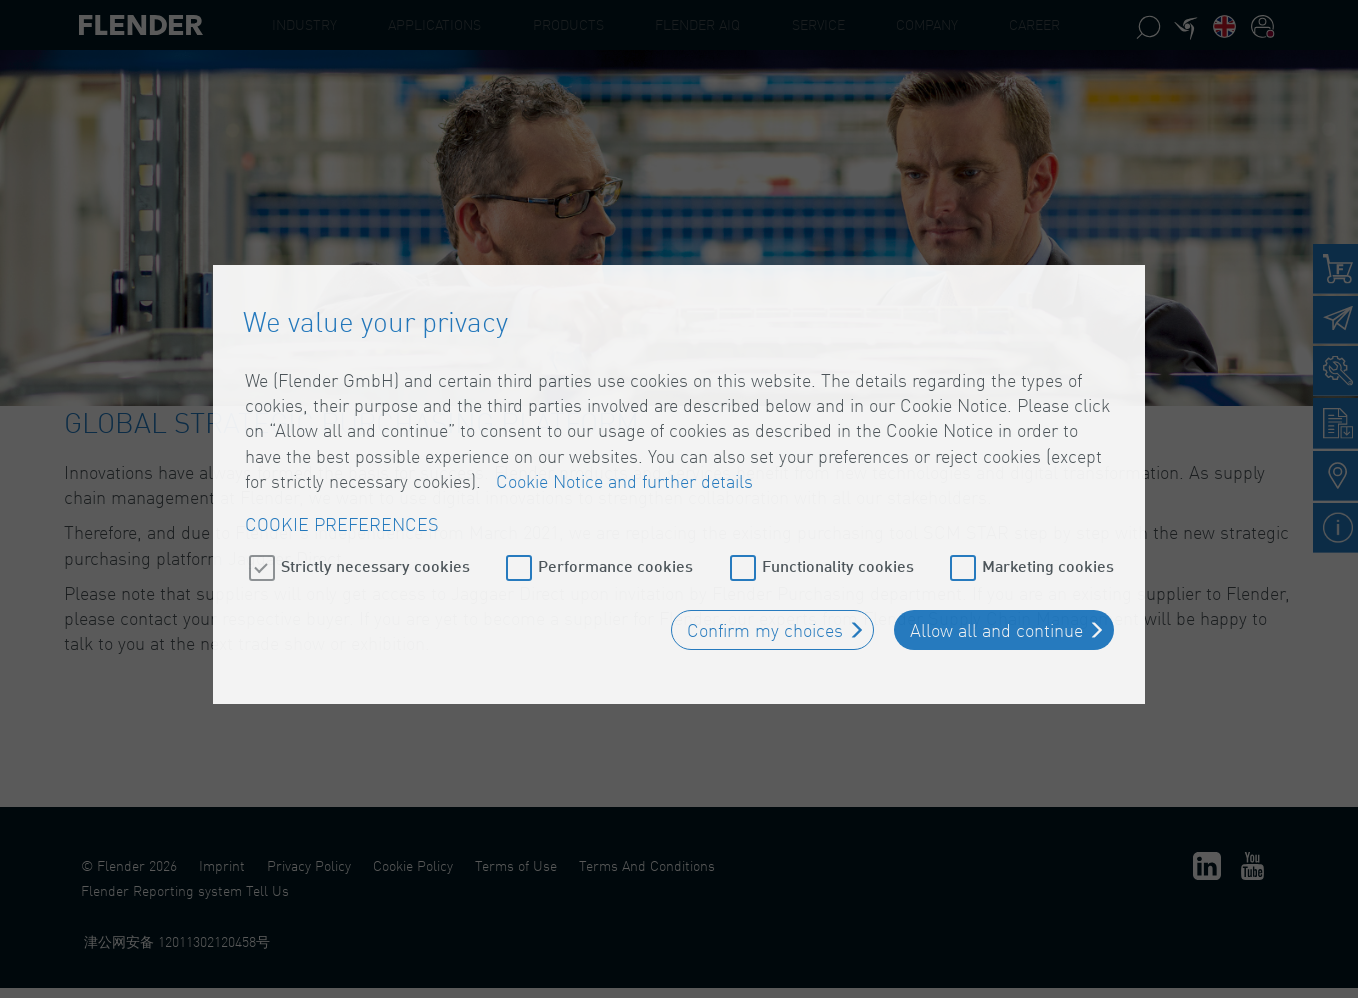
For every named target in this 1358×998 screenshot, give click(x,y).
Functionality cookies (838, 553)
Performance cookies (615, 553)
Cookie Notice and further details (624, 469)
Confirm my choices (765, 618)
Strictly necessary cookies (375, 553)
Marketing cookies (1048, 553)
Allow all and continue (996, 618)
